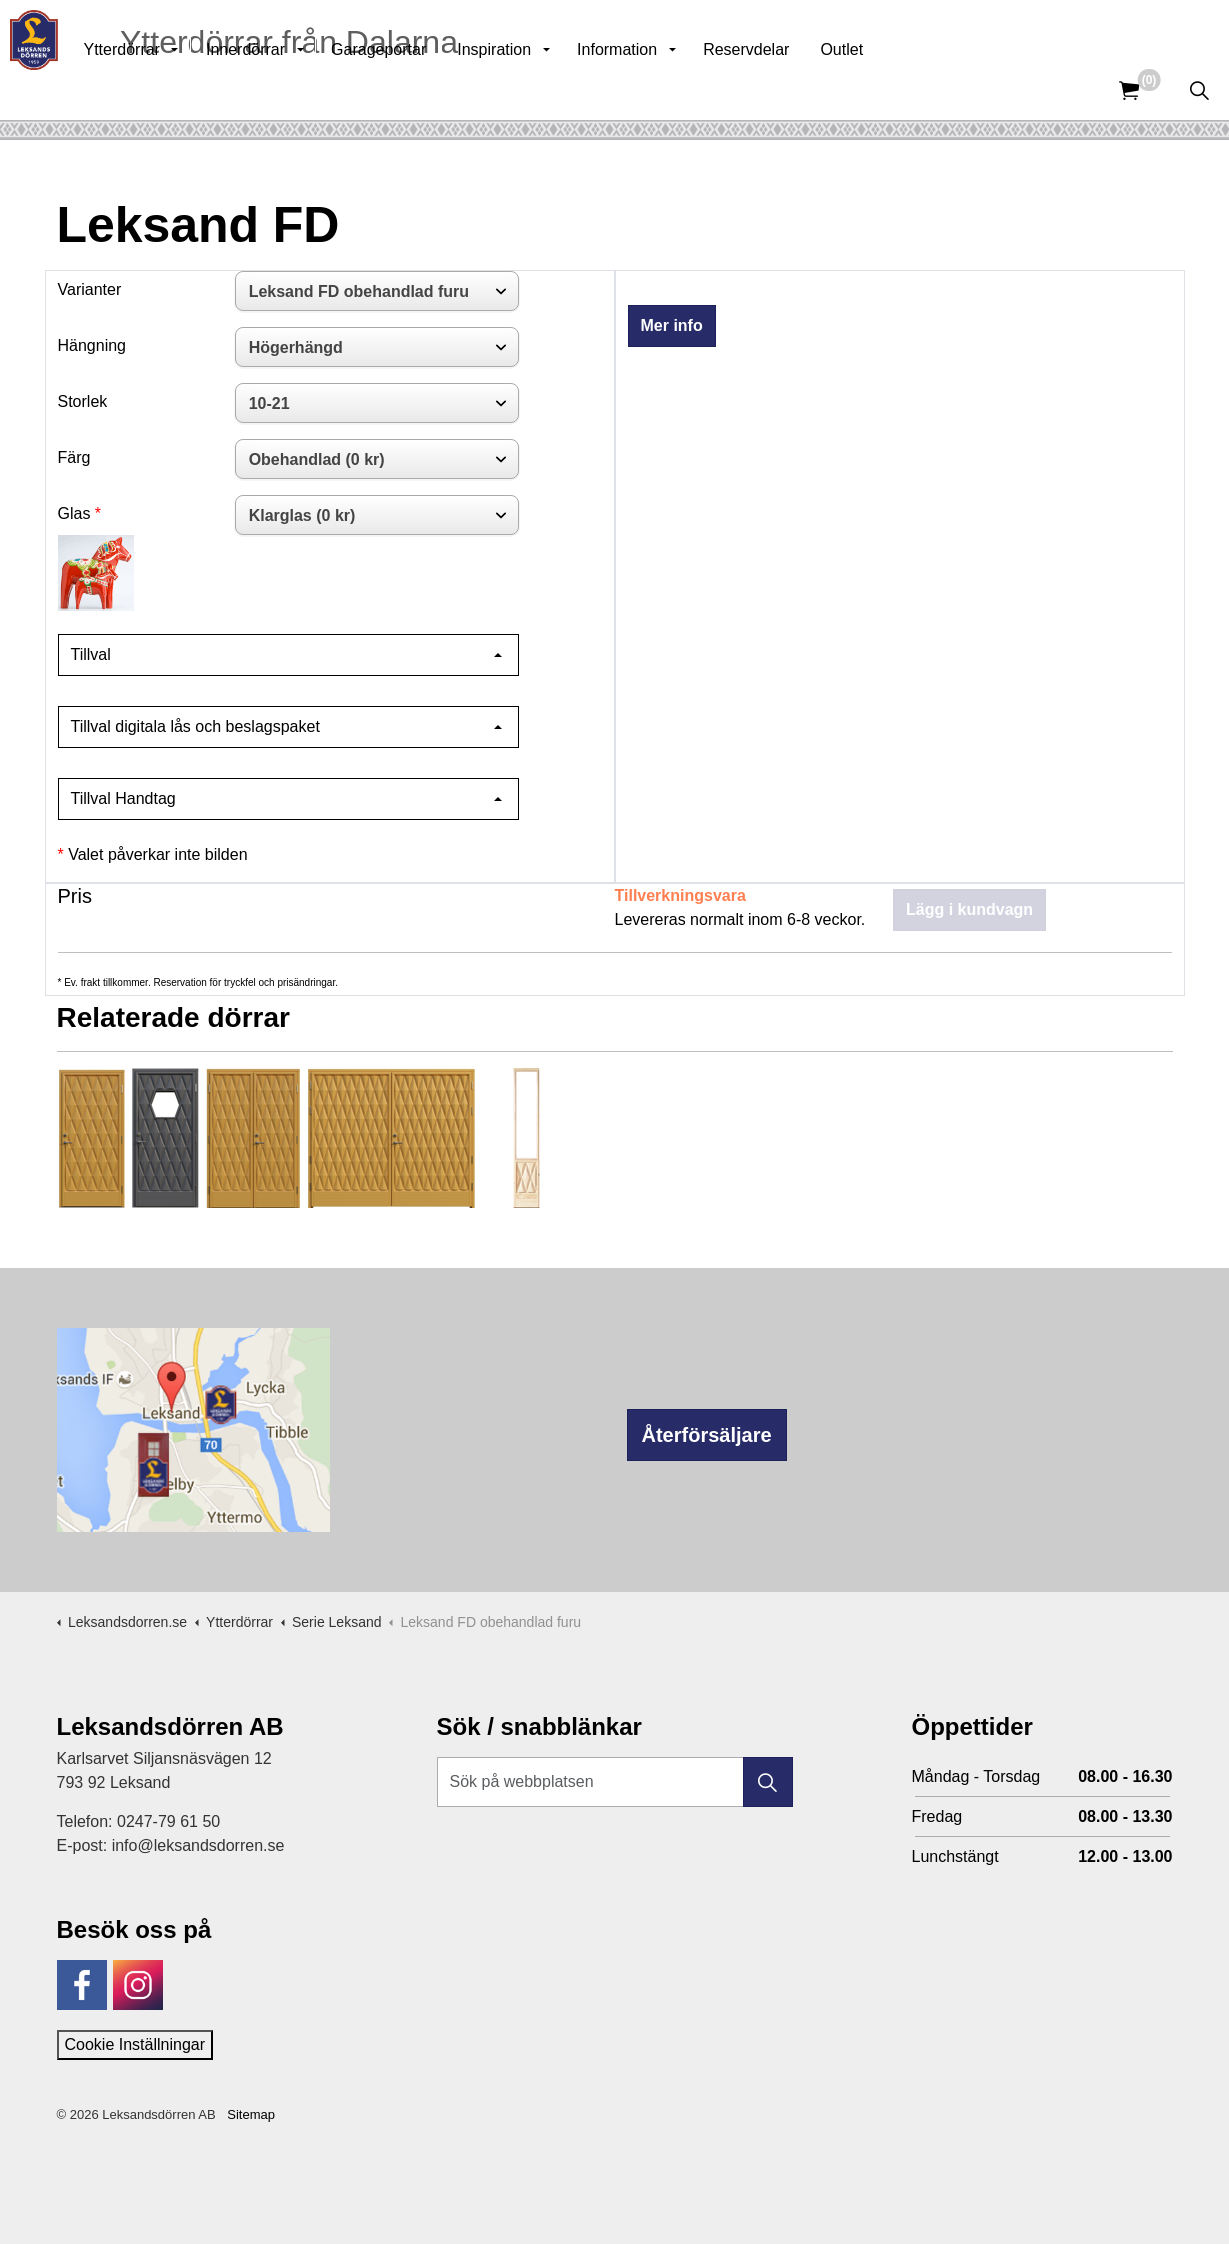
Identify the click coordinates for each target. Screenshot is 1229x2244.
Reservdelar (790, 89)
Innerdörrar (289, 89)
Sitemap (251, 2114)
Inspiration (538, 89)
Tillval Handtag (123, 798)
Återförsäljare (707, 1435)
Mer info (672, 325)
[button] (768, 1782)
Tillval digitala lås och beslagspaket (195, 726)
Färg (74, 457)
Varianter (90, 289)
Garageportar (422, 89)
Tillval (91, 654)
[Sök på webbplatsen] (615, 1782)
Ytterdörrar (165, 89)
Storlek (83, 401)
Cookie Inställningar (135, 2044)
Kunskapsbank (963, 30)
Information (661, 89)
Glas (74, 513)
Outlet (885, 89)
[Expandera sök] (1199, 90)
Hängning (92, 345)
